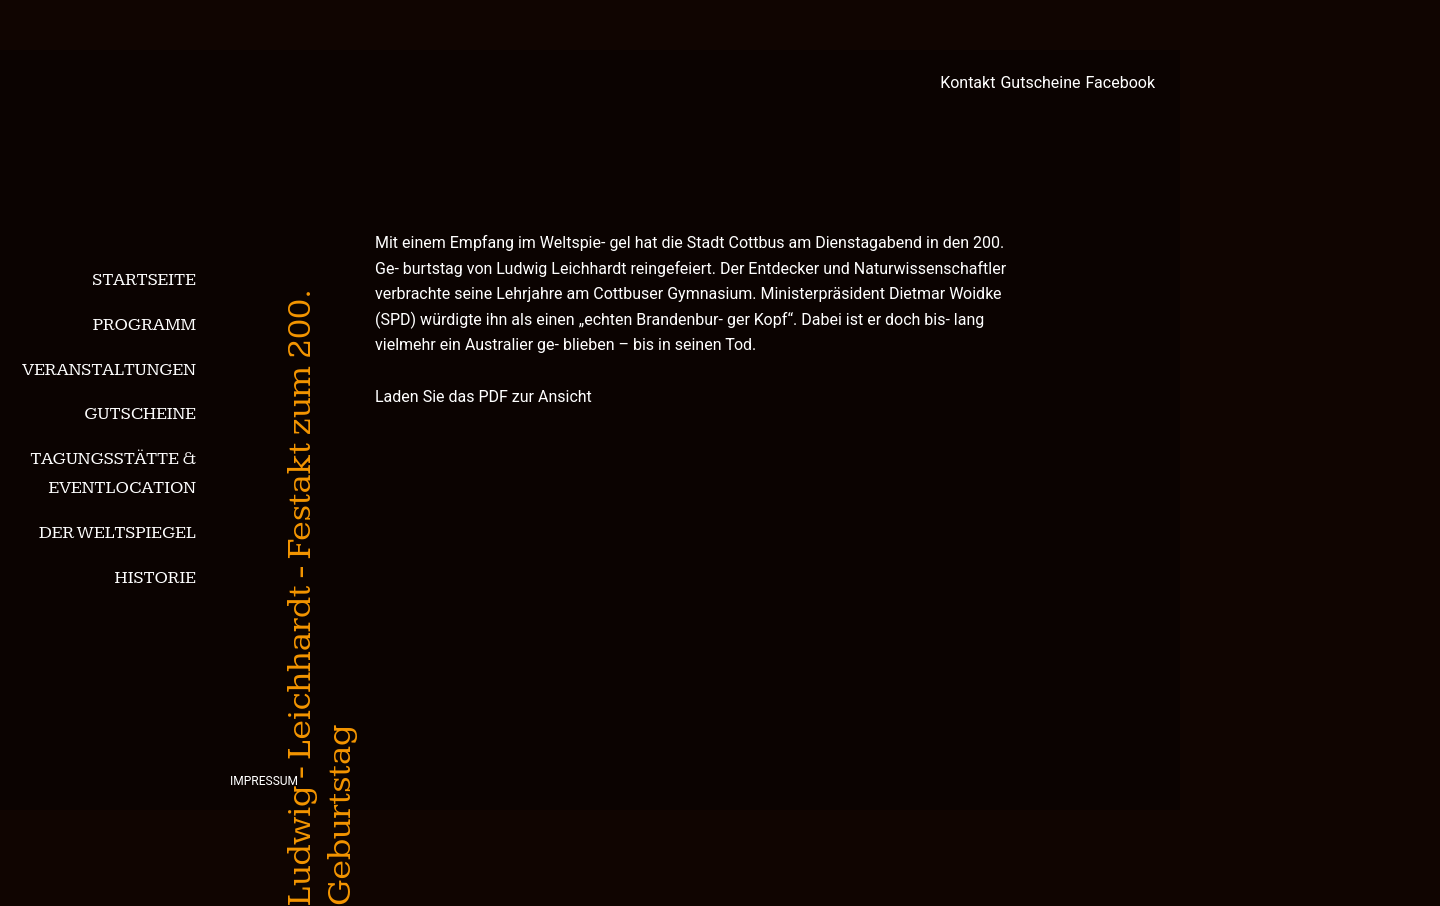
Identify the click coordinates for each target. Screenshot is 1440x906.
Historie (155, 577)
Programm (144, 324)
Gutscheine (140, 413)
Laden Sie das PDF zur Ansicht (483, 396)
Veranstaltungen (109, 369)
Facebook (1120, 82)
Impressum (264, 781)
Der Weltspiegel (117, 532)
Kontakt (967, 82)
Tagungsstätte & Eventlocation (113, 473)
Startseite (144, 279)
